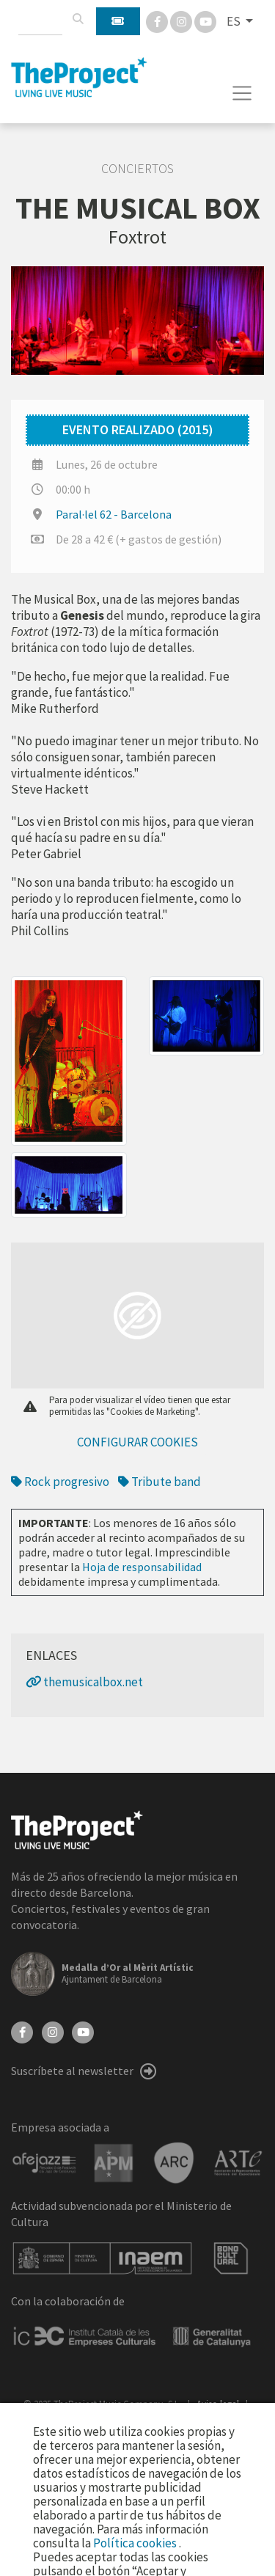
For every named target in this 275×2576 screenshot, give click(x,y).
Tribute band (159, 1482)
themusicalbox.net (84, 1682)
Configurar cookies (137, 1442)
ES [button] (235, 21)
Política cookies (136, 2543)
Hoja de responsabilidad (142, 1566)
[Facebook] (158, 20)
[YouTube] (83, 2031)
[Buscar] (77, 19)
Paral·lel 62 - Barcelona (114, 514)
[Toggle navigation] (242, 93)
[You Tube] (205, 20)
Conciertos (137, 169)
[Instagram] (182, 20)
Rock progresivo (60, 1482)
